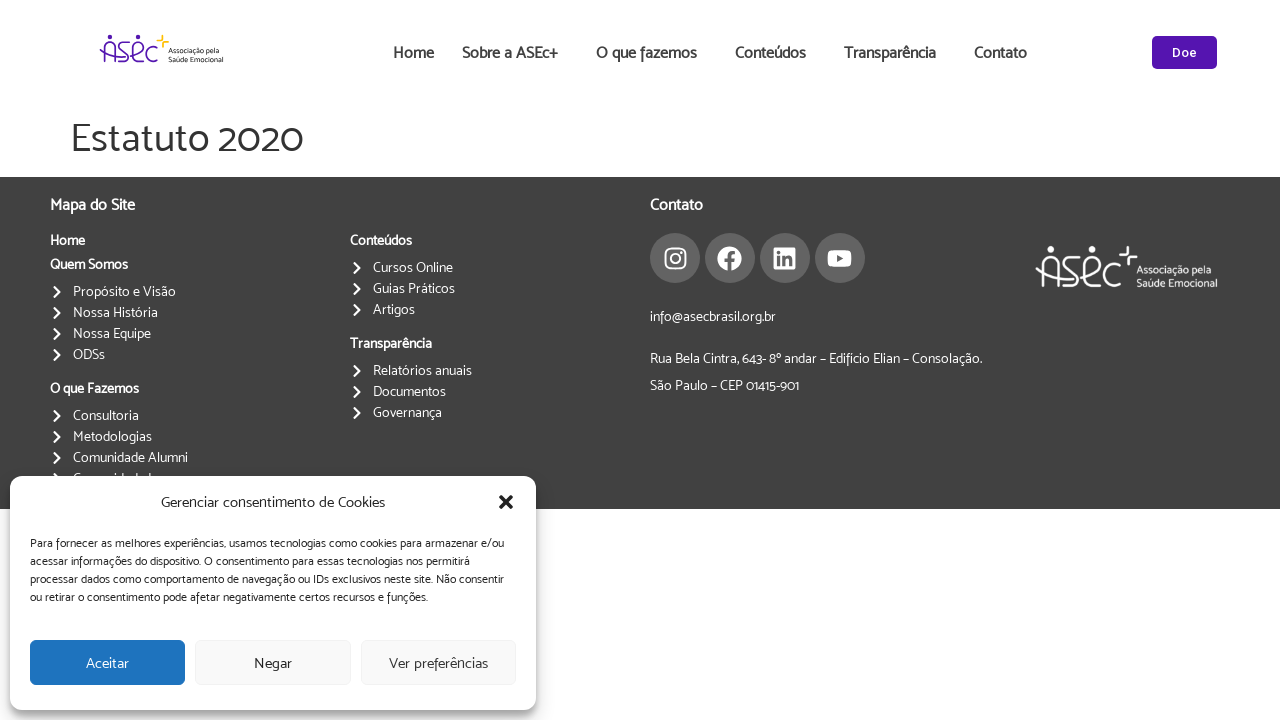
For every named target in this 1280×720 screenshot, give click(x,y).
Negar (273, 662)
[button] (506, 502)
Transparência (895, 53)
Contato (1000, 52)
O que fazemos (651, 53)
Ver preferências (438, 662)
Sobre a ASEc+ (515, 53)
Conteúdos (775, 53)
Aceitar (107, 662)
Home (413, 52)
